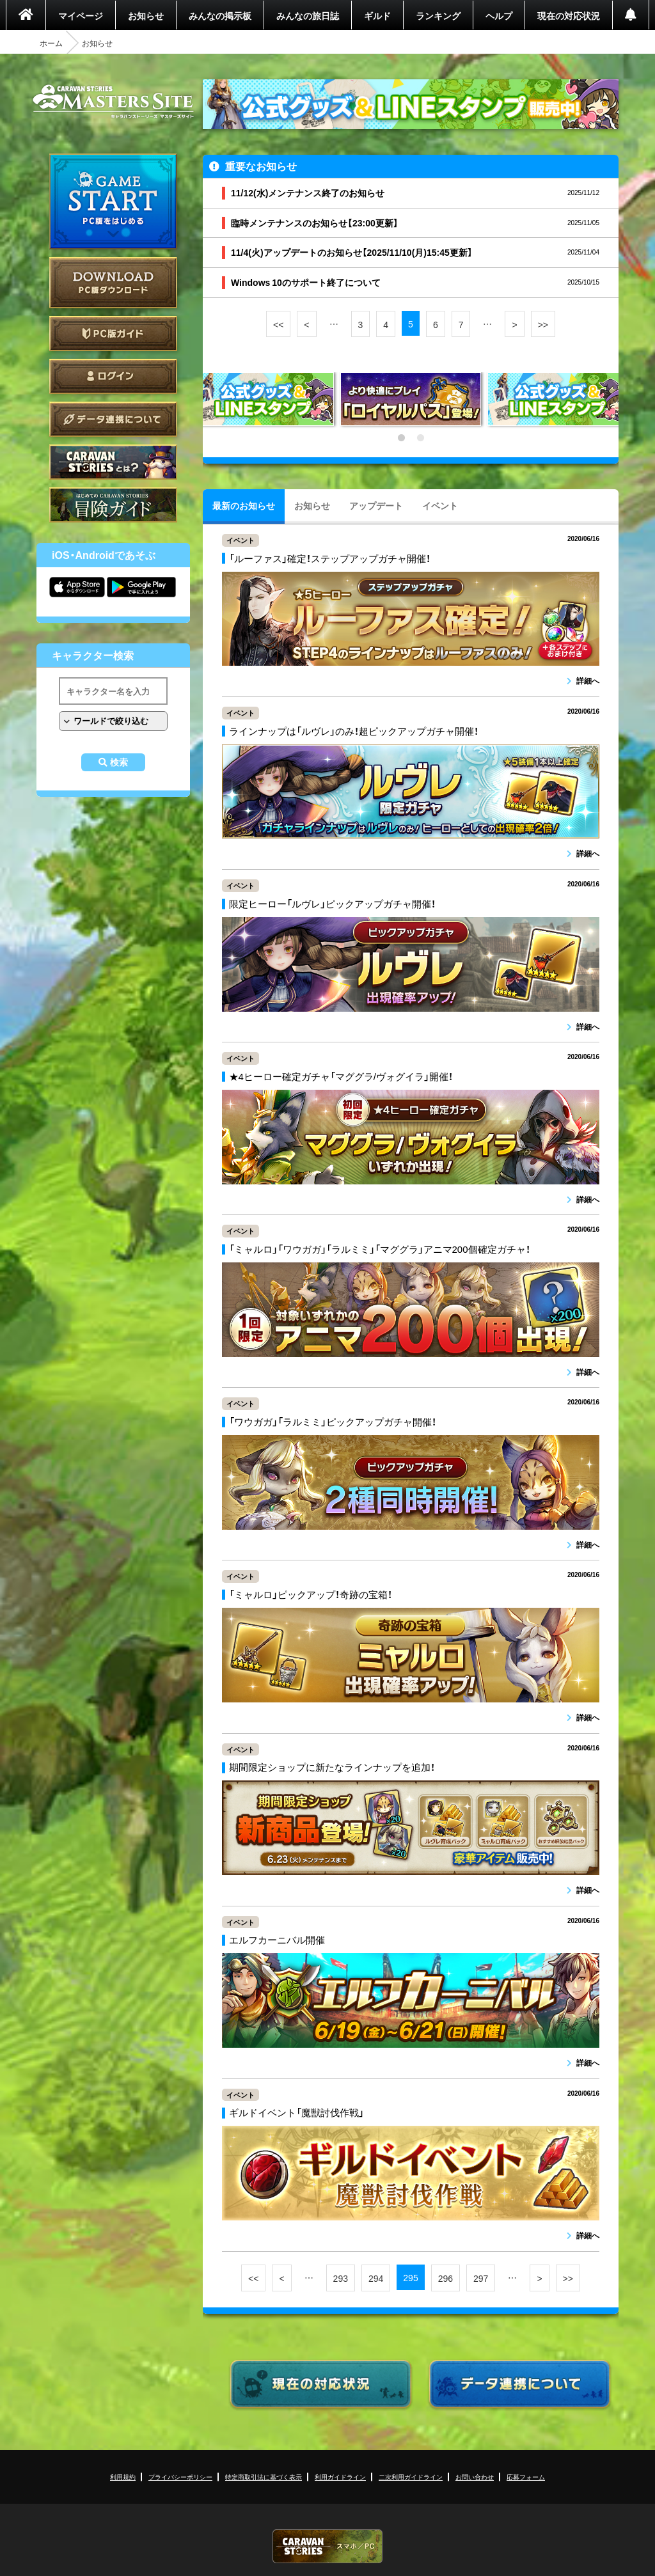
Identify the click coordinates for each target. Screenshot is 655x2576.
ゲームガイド (113, 504)
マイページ (80, 15)
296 (445, 2278)
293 (340, 2278)
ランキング (438, 15)
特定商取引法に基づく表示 (263, 2476)
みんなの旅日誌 (307, 15)
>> (543, 324)
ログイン (113, 376)
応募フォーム (526, 2476)
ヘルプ (498, 15)
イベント (440, 505)
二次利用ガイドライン (411, 2476)
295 (410, 2277)
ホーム (51, 43)
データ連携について (113, 419)
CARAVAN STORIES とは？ (113, 462)
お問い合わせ (474, 2476)
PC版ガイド (113, 333)
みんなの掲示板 (220, 15)
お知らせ (146, 15)
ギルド (377, 15)
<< (278, 324)
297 (480, 2278)
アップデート (376, 505)
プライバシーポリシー (180, 2476)
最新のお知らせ (243, 505)
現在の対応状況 (568, 15)
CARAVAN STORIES (327, 2546)
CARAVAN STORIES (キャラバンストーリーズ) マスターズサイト (113, 101)
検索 (119, 762)
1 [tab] (401, 438)
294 (375, 2278)
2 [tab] (420, 438)
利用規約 (123, 2476)
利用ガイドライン (340, 2476)
